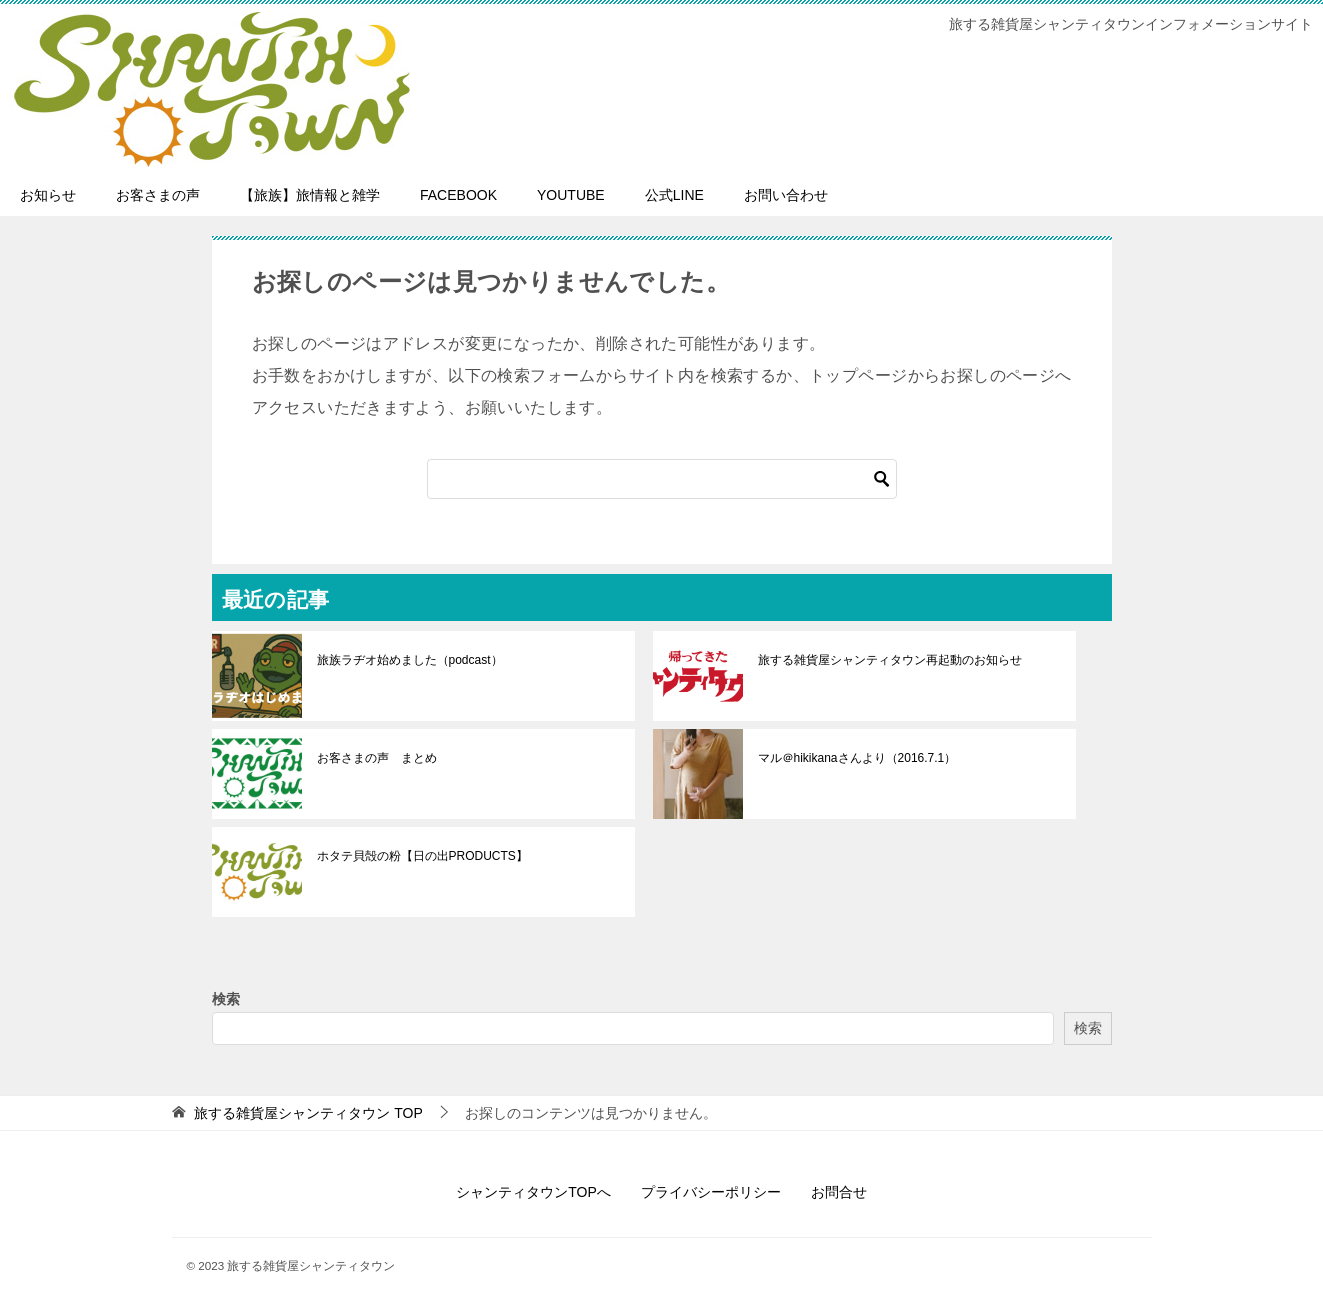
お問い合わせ (786, 195)
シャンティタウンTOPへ (533, 1192)
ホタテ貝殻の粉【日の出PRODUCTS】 (422, 856)
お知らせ (48, 195)
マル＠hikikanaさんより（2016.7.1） (857, 758)
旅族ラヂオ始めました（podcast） (410, 660)
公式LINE (674, 195)
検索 (226, 999)
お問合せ (839, 1192)
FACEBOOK (458, 195)
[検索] (662, 479)
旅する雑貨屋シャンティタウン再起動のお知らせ (890, 660)
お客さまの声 (158, 195)
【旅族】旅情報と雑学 (310, 195)
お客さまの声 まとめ (377, 758)
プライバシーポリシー (711, 1192)
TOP (308, 1113)
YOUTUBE (571, 195)
